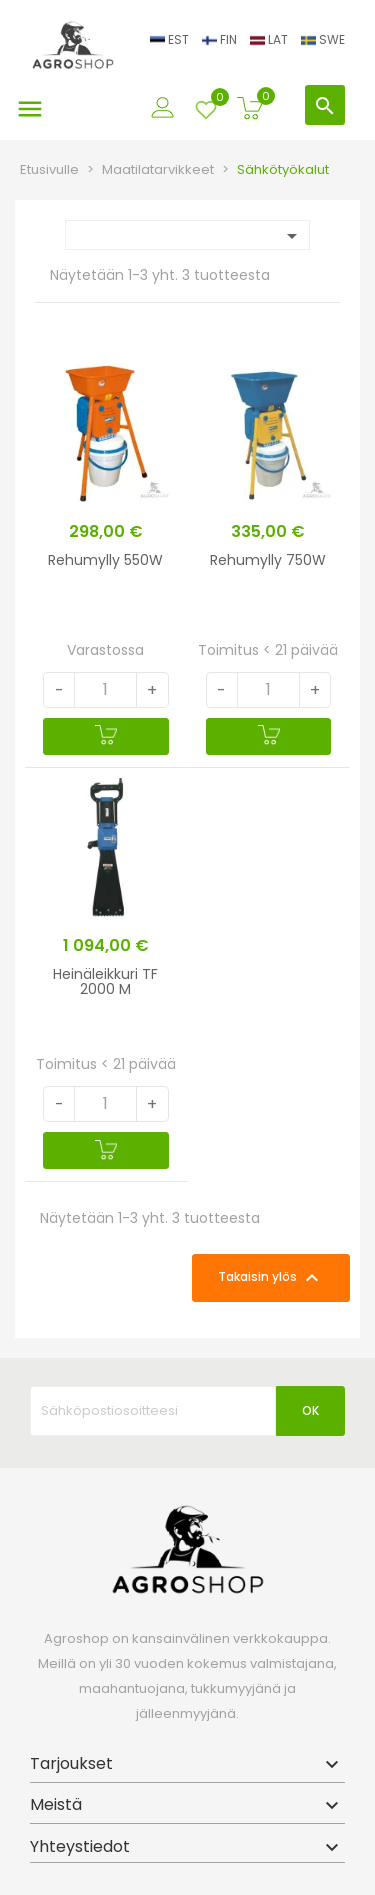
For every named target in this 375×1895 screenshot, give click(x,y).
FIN (221, 39)
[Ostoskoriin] (106, 736)
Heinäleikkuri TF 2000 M (105, 981)
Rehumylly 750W (268, 560)
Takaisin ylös (271, 1278)
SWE (323, 39)
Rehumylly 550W (105, 560)
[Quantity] (105, 690)
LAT (270, 39)
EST (171, 39)
